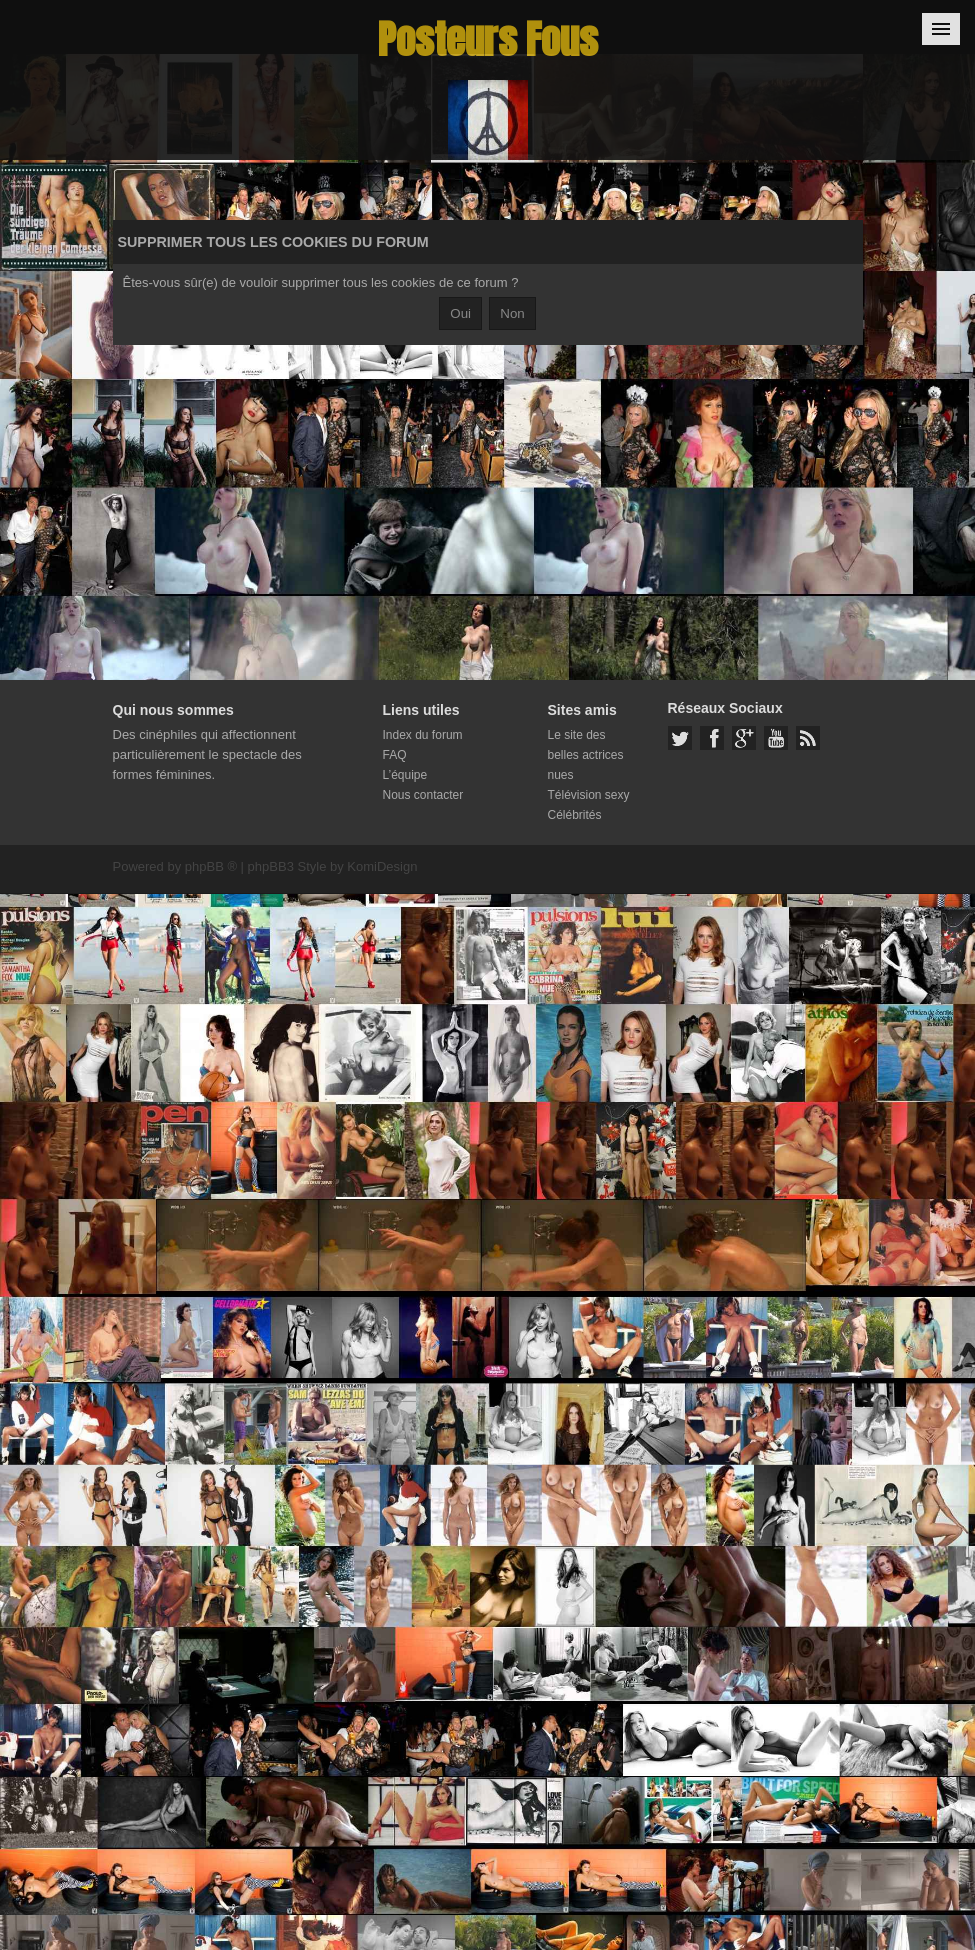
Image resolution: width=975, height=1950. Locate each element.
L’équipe (405, 775)
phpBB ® (211, 866)
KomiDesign (382, 866)
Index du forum (423, 735)
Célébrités (575, 815)
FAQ (395, 755)
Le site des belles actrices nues (586, 755)
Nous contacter (423, 795)
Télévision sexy (589, 795)
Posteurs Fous (488, 39)
